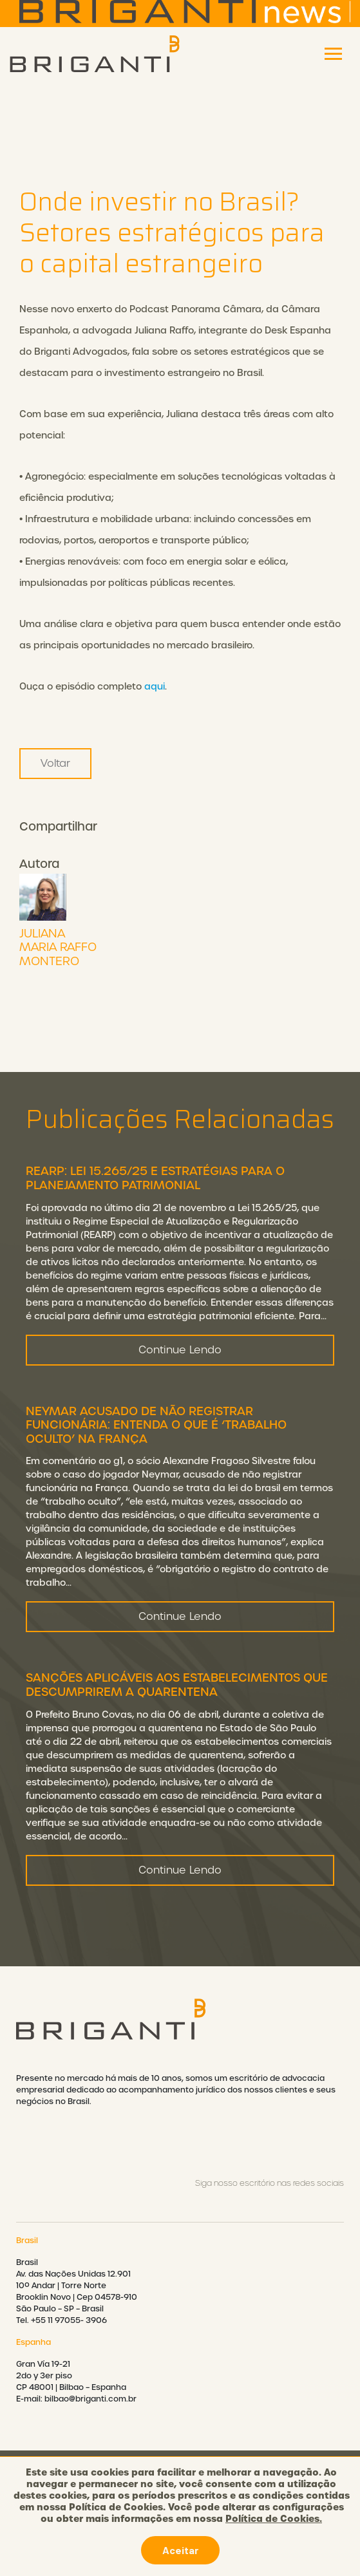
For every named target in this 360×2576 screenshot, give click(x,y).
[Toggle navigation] (333, 53)
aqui (154, 686)
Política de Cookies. (273, 2518)
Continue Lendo (180, 1357)
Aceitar (180, 2550)
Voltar (55, 763)
